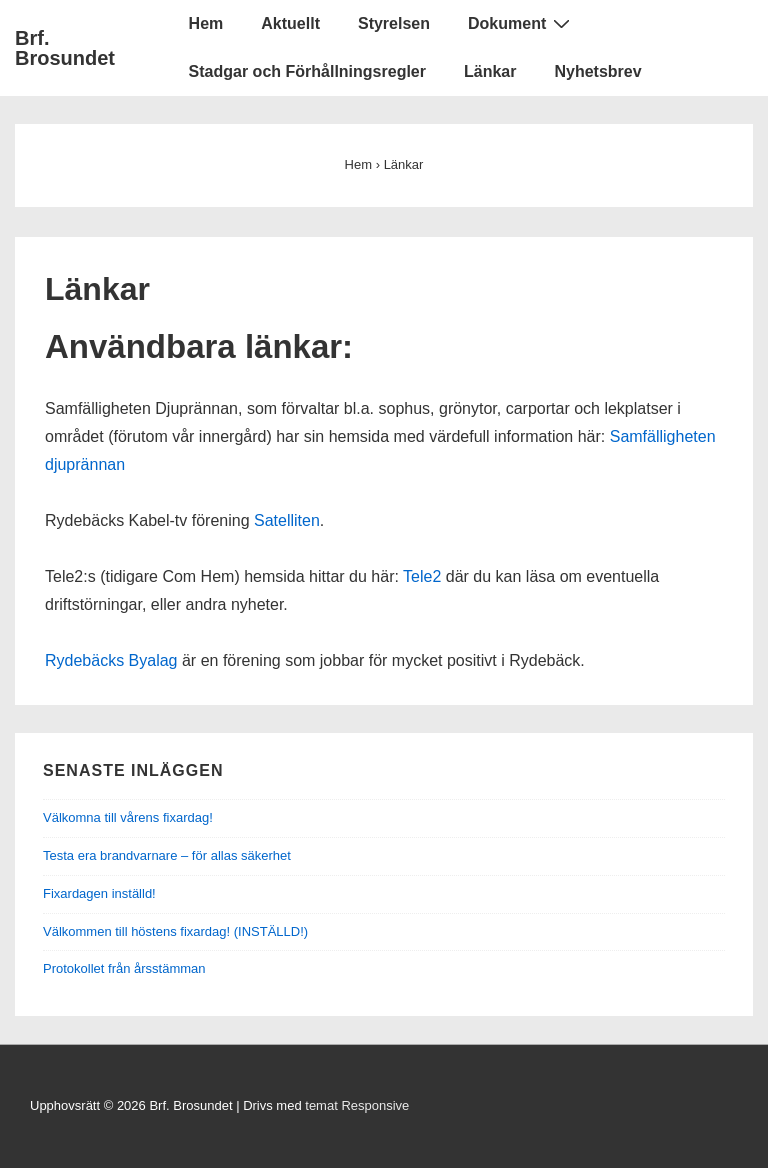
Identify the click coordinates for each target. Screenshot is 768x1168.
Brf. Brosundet (65, 48)
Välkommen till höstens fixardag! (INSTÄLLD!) (175, 931)
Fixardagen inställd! (99, 893)
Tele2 (422, 576)
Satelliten (287, 520)
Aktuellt (290, 23)
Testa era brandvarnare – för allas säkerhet (167, 855)
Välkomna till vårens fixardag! (128, 817)
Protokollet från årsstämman (124, 968)
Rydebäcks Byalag (111, 660)
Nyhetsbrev (597, 71)
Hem (206, 23)
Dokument (521, 23)
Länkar (490, 71)
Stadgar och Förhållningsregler (307, 71)
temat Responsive (357, 1105)
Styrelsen (394, 23)
